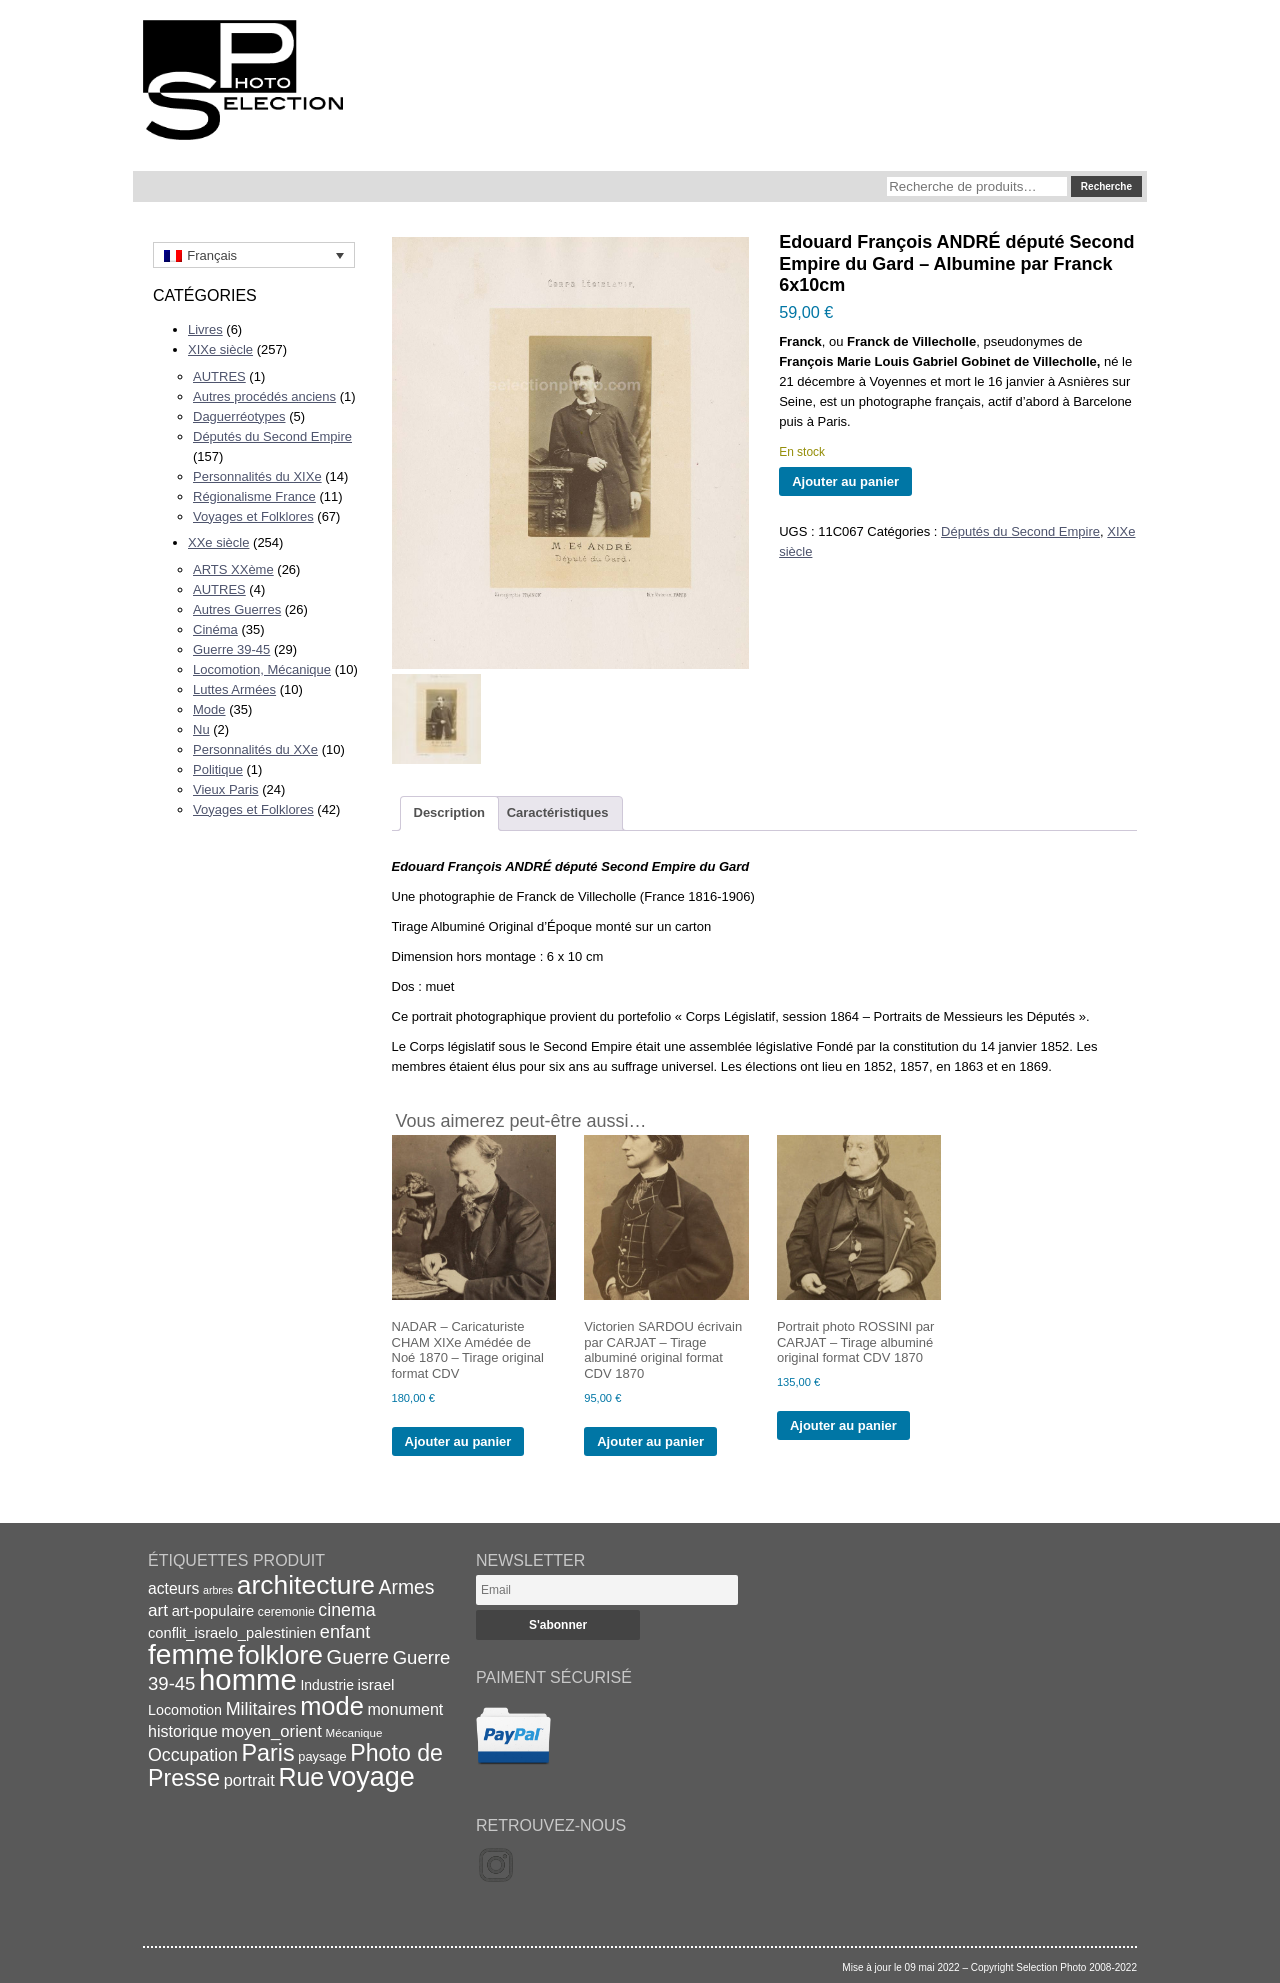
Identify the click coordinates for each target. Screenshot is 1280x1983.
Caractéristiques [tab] (558, 812)
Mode (209, 709)
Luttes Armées (234, 689)
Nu (201, 729)
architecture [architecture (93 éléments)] (306, 1585)
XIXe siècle (220, 349)
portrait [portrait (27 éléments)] (249, 1780)
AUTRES (219, 376)
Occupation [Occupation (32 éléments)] (193, 1755)
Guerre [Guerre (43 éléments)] (358, 1657)
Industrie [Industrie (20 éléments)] (326, 1685)
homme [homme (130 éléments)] (248, 1679)
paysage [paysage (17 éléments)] (322, 1756)
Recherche (1106, 186)
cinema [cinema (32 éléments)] (346, 1610)
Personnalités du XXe (255, 749)
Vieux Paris (226, 789)
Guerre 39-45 (231, 649)
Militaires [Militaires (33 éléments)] (261, 1709)
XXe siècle (218, 542)
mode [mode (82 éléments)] (332, 1706)
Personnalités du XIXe (257, 476)
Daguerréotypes (239, 416)
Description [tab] (450, 812)
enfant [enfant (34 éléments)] (345, 1632)
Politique (218, 769)
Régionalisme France (254, 496)
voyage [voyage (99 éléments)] (371, 1777)
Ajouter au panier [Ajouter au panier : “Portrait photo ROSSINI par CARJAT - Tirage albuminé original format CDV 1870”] (843, 1425)
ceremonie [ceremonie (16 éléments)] (286, 1612)
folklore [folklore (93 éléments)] (280, 1655)
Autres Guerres (237, 609)
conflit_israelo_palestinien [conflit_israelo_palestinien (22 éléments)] (232, 1633)
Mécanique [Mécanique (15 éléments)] (354, 1732)
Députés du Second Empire (272, 436)
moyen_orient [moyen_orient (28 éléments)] (271, 1731)
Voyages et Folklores (253, 516)
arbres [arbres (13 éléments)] (218, 1590)
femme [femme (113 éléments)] (191, 1654)
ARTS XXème (233, 569)
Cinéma (215, 629)
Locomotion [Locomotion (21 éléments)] (185, 1710)
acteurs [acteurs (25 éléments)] (173, 1588)
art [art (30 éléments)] (158, 1610)
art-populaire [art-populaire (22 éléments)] (213, 1611)
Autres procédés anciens (264, 396)
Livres (205, 329)
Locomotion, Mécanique (262, 669)
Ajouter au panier (845, 481)
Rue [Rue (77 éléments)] (301, 1777)
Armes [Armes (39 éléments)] (407, 1587)
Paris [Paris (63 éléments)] (268, 1753)
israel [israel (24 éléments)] (376, 1684)
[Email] (607, 1590)
